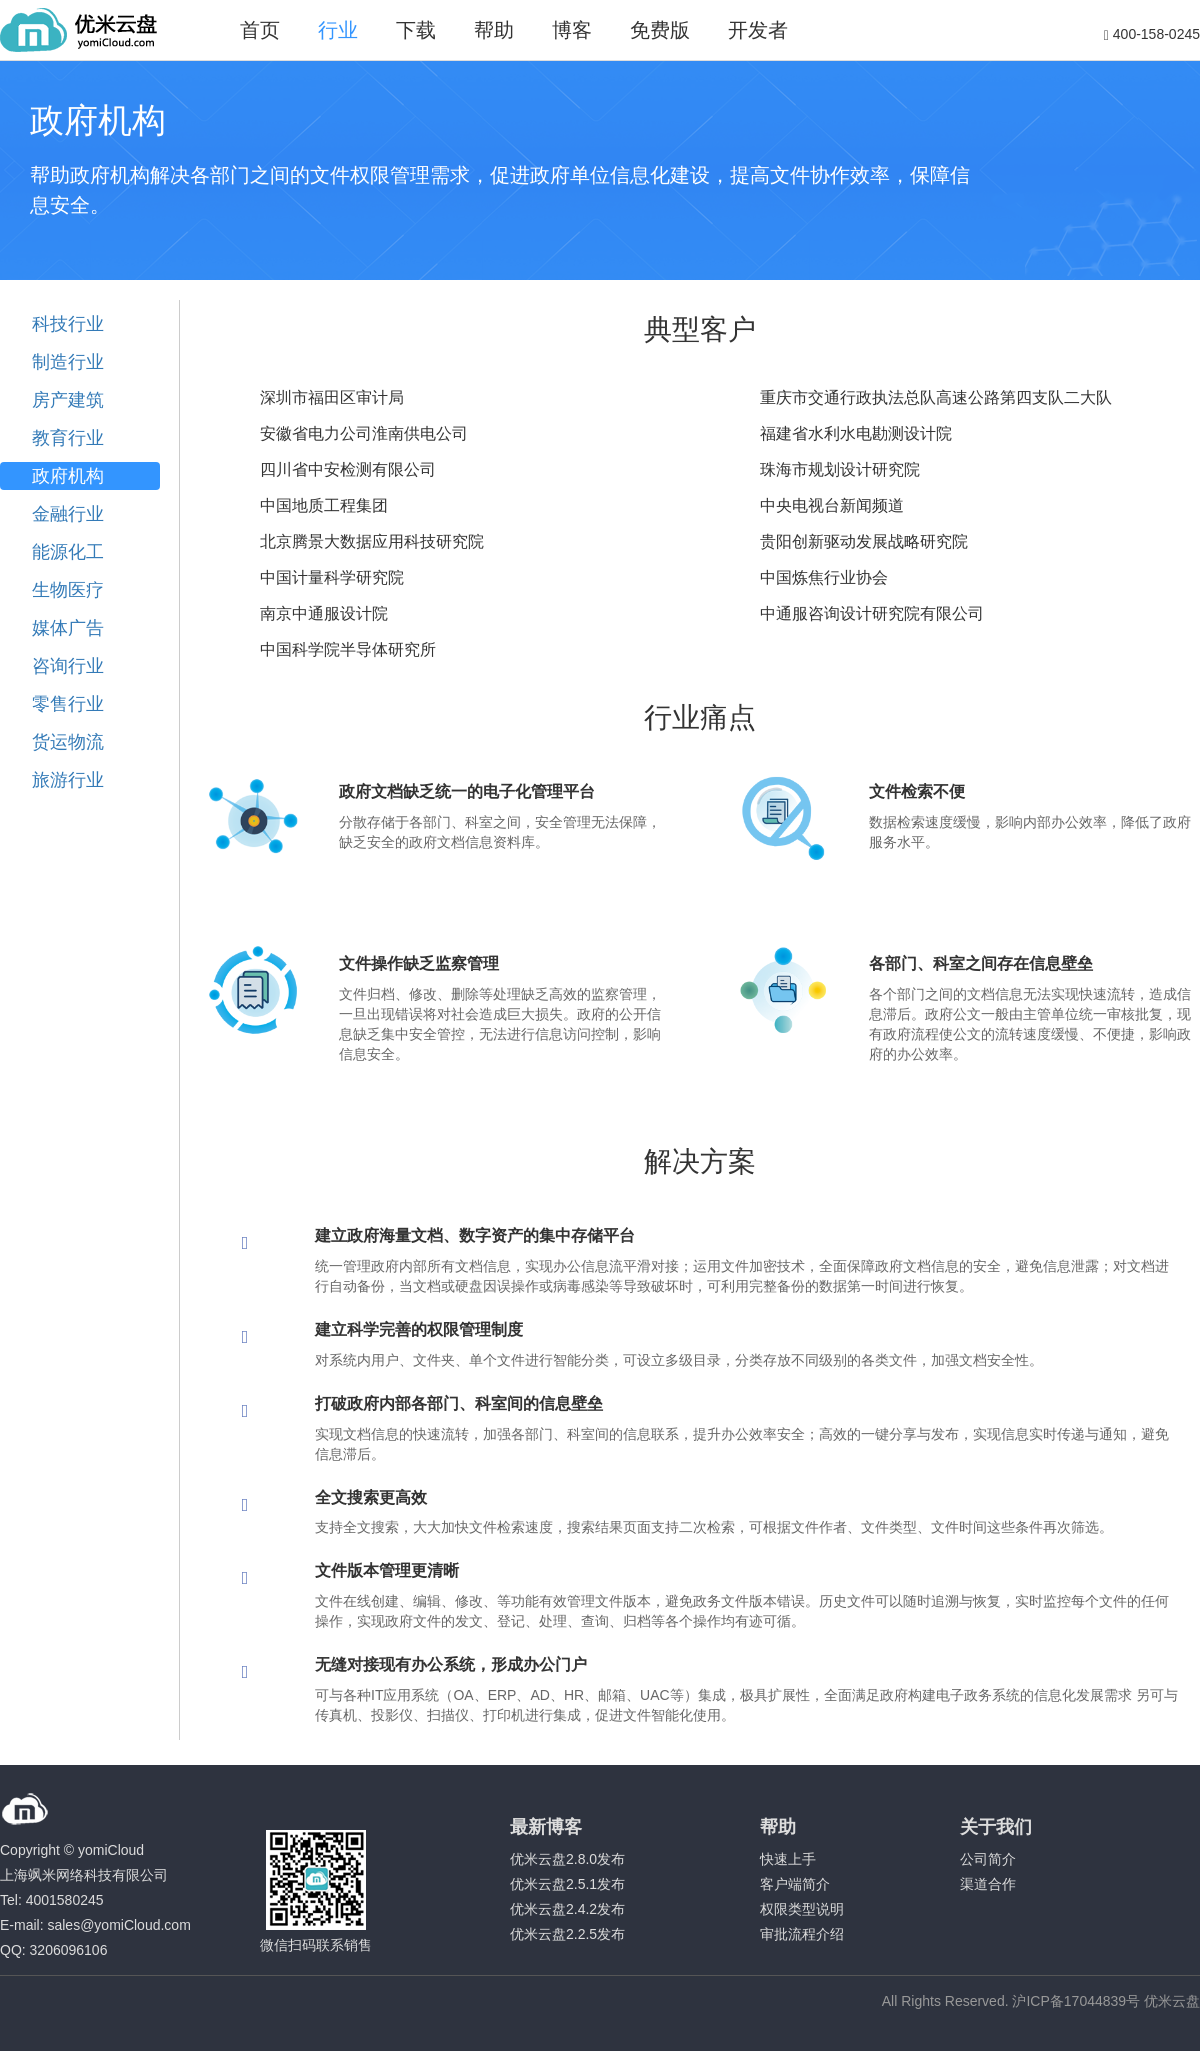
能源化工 (68, 552)
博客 (572, 30)
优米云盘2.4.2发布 (567, 1909)
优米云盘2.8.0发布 (567, 1859)
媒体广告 (68, 628)
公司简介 (988, 1859)
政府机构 (68, 476)
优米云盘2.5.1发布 (567, 1884)
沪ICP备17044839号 (1076, 2001)
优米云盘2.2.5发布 (567, 1934)
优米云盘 (1172, 2001)
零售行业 (68, 704)
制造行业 (68, 362)
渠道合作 (988, 1884)
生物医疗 (68, 590)
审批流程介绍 (802, 1934)
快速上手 (788, 1859)
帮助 (494, 30)
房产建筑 (68, 400)
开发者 (758, 30)
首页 (260, 30)
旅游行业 (68, 780)
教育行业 (68, 438)
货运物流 (68, 742)
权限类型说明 (802, 1909)
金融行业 (68, 514)
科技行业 (68, 324)
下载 (416, 30)
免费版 (660, 30)
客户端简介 (795, 1884)
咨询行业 (68, 666)
